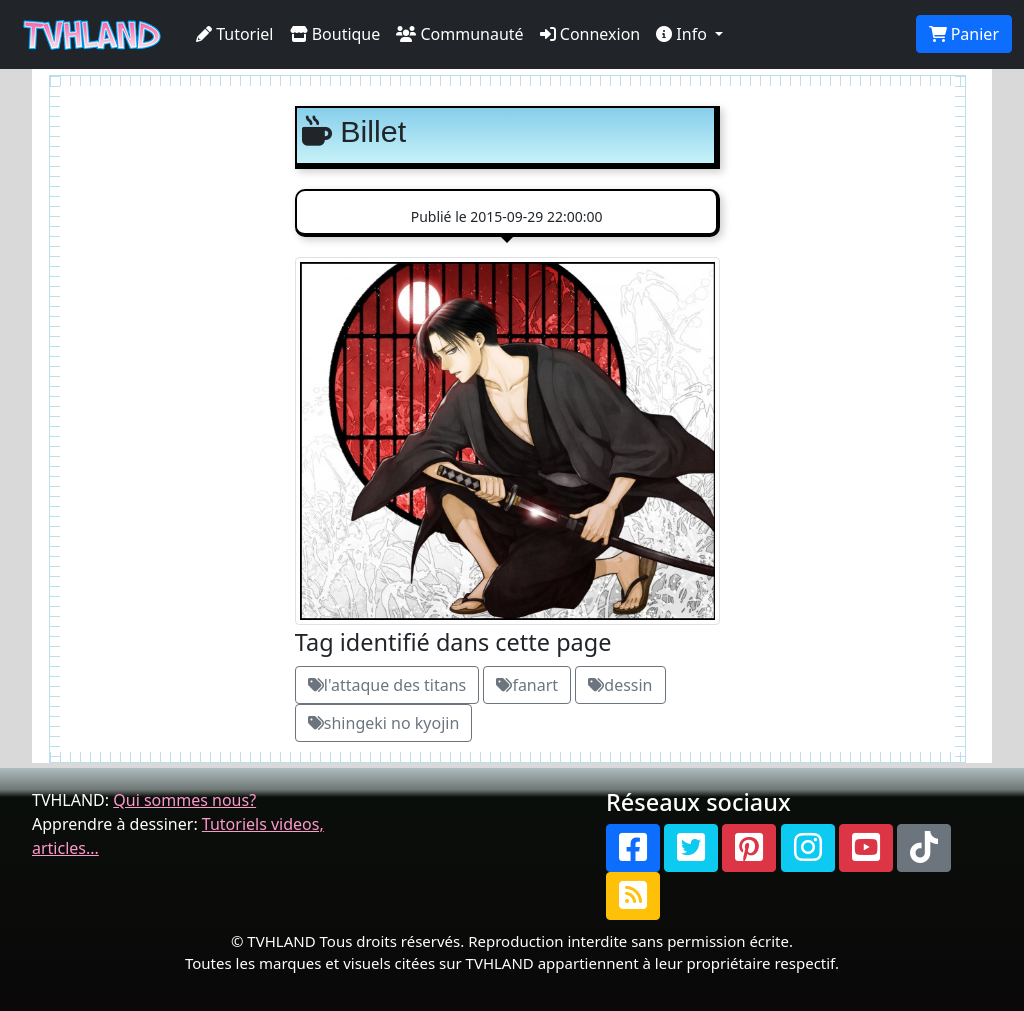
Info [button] (683, 34)
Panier (964, 34)
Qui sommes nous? (184, 800)
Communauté (459, 34)
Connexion (590, 34)
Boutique (335, 34)
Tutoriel (235, 34)
